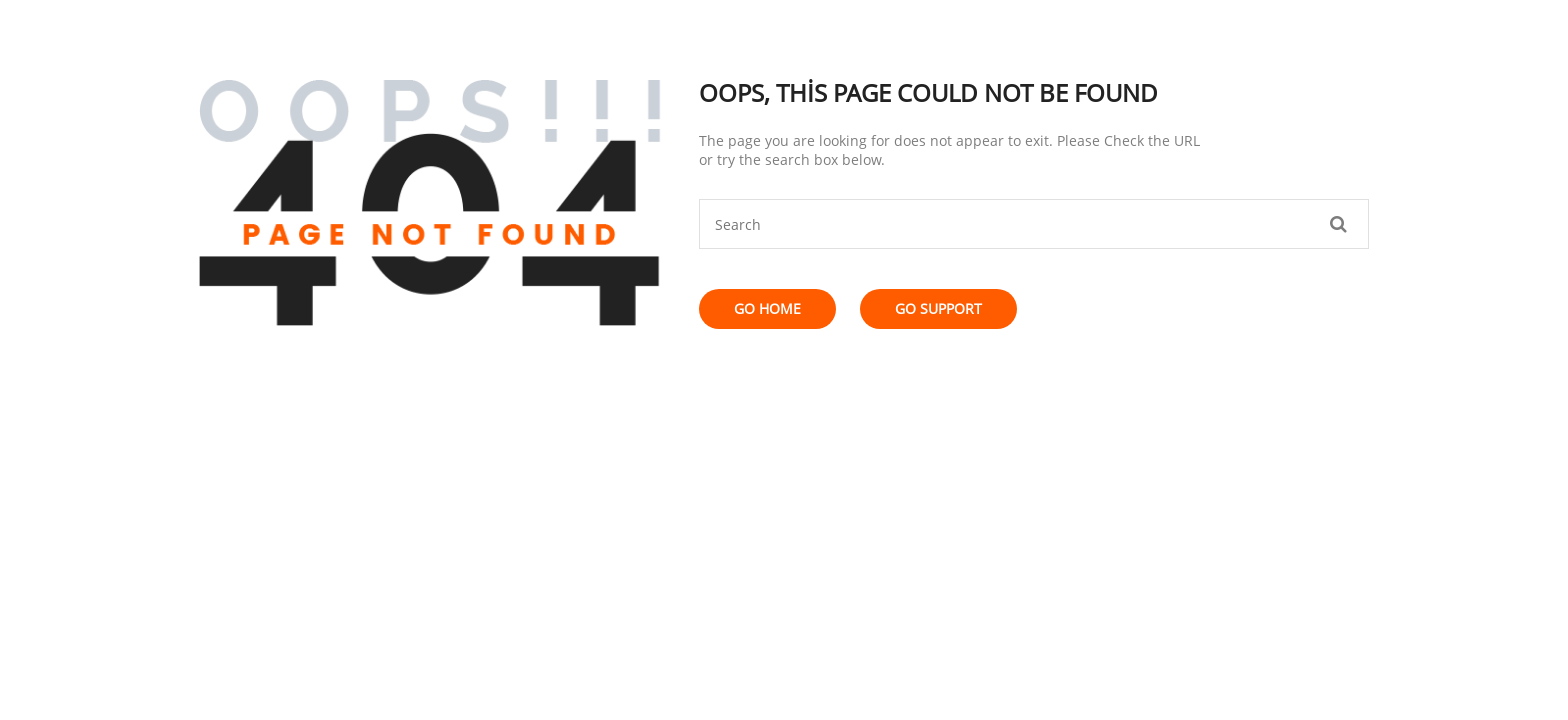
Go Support (938, 308)
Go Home (767, 308)
